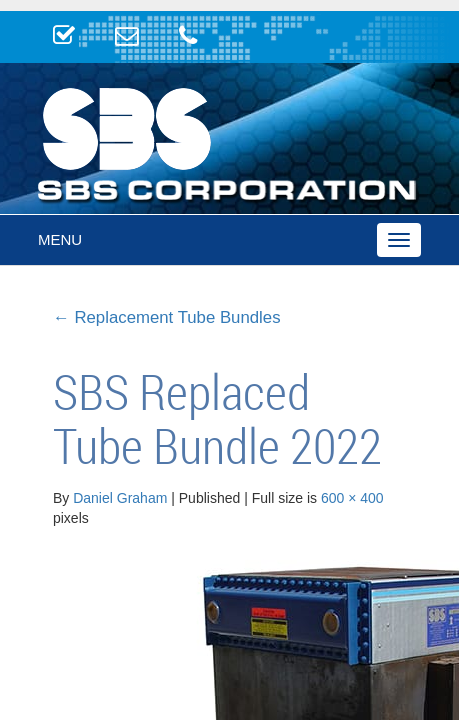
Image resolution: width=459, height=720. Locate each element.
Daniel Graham (120, 498)
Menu (60, 239)
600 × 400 (352, 498)
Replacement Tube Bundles (167, 317)
